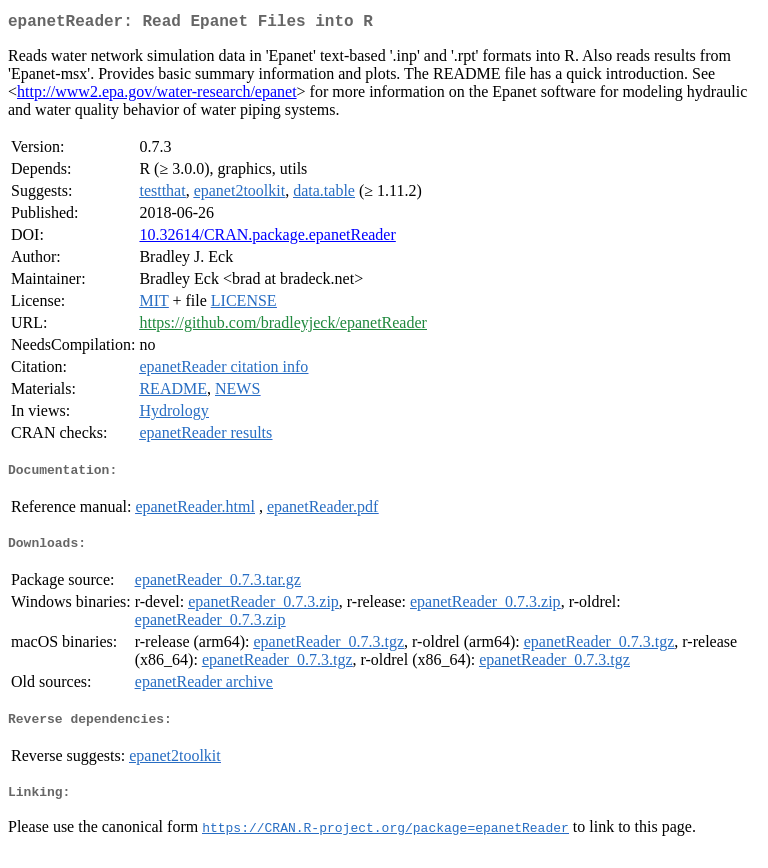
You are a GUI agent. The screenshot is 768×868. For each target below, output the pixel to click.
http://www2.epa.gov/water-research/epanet (157, 95)
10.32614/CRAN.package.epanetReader (267, 238)
